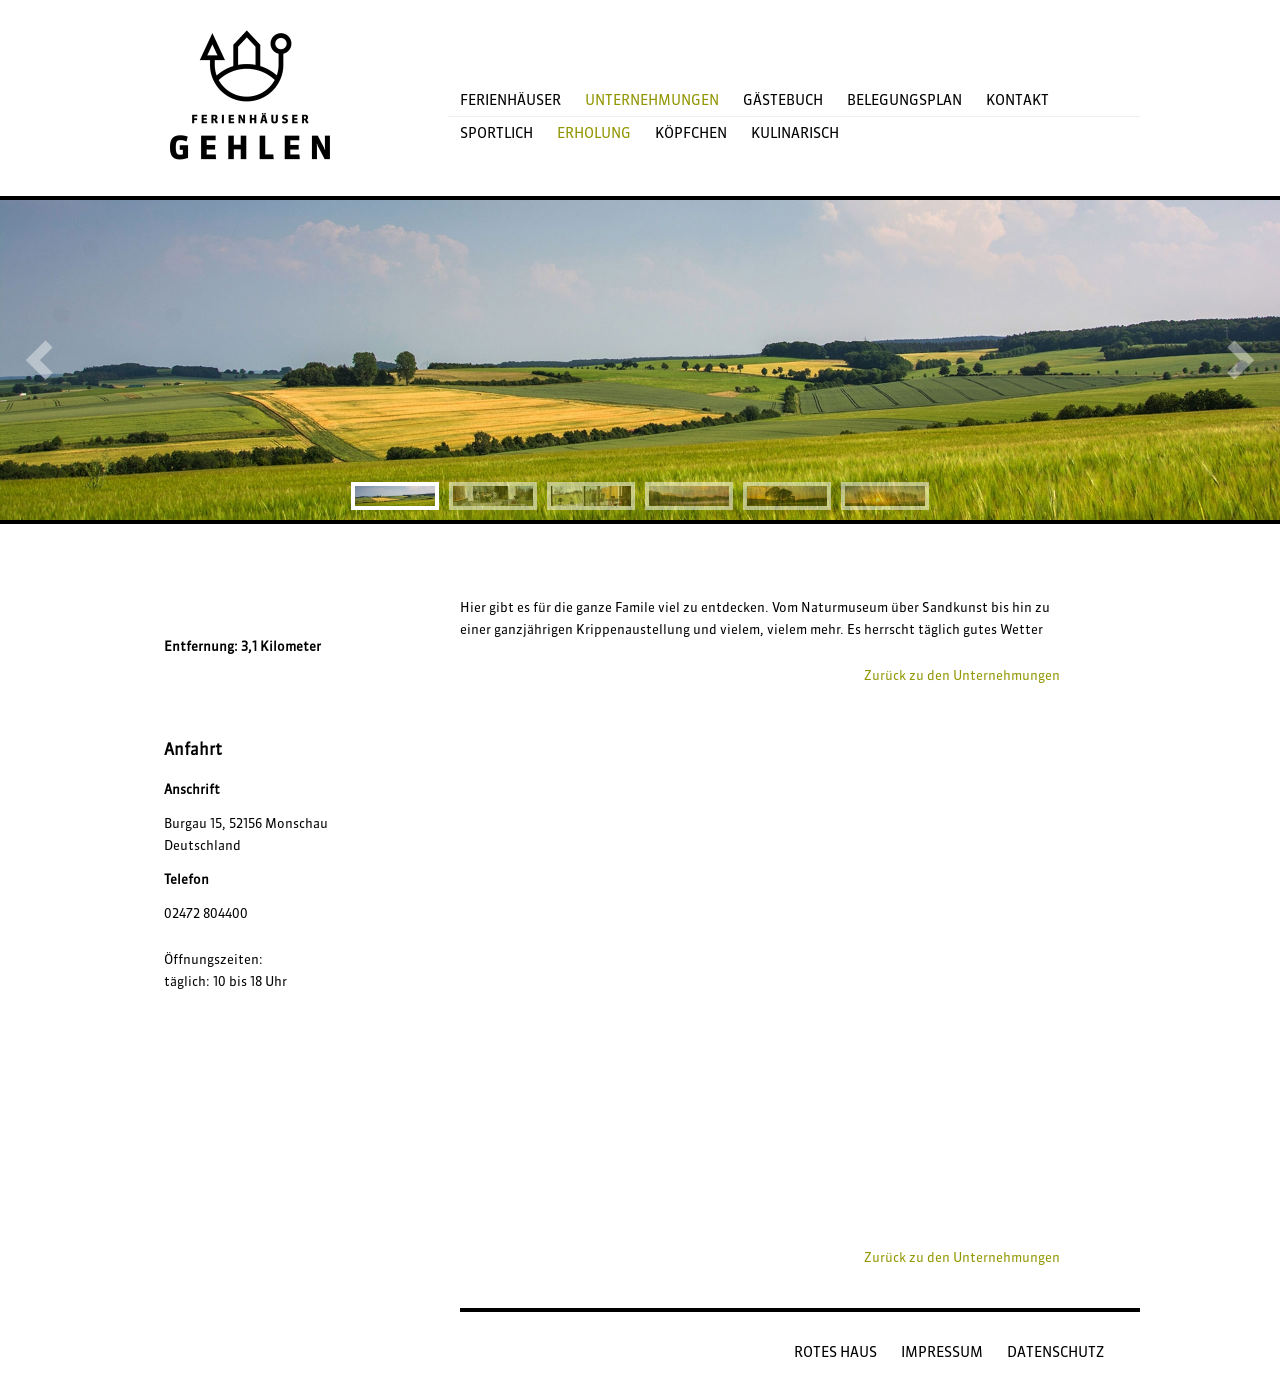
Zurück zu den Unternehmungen (962, 675)
